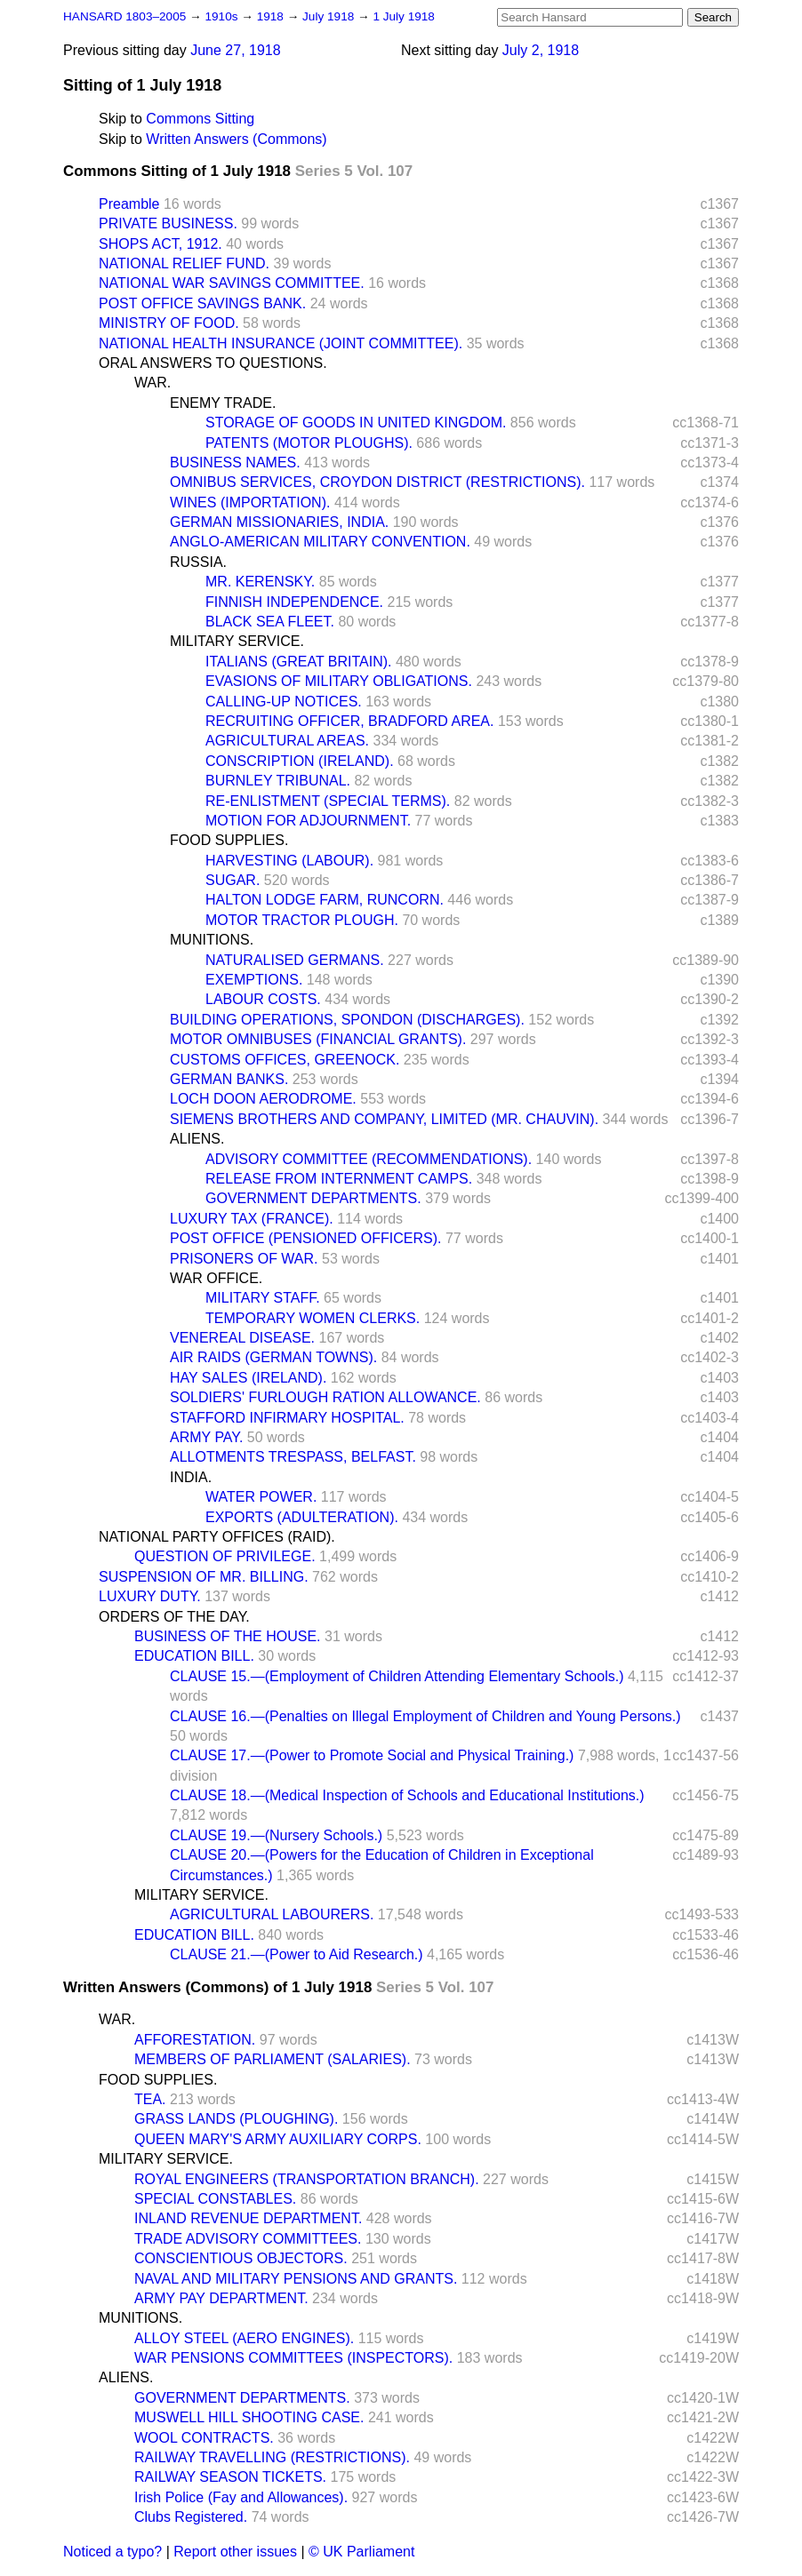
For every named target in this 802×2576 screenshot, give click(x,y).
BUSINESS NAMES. (235, 462)
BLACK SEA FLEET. (269, 621)
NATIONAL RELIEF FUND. (184, 263)
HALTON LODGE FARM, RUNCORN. (324, 899)
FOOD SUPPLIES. (229, 840)
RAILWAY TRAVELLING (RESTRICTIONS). (272, 2457)
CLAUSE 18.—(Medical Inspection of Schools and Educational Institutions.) (407, 1795)
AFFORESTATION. (194, 2039)
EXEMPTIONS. (253, 979)
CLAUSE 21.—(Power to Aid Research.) (296, 1954)
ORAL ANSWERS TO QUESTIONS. (213, 363)
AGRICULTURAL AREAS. (287, 740)
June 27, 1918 (235, 50)
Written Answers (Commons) (236, 139)
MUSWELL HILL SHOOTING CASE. (249, 2417)
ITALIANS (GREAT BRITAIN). (298, 661)
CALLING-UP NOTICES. (283, 701)
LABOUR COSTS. (263, 999)
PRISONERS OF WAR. (244, 1258)
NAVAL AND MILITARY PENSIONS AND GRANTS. (295, 2278)
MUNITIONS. (211, 939)
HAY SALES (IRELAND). (248, 1377)
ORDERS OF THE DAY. (174, 1616)
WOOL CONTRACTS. (204, 2437)
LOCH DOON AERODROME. (263, 1098)
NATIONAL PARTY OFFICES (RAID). (217, 1536)
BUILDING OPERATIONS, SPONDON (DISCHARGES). (347, 1019)
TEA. (150, 2099)
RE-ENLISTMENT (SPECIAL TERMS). (327, 801)
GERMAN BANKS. (229, 1079)
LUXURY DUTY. (150, 1596)
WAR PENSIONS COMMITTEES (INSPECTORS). (293, 2357)
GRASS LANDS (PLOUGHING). (236, 2118)
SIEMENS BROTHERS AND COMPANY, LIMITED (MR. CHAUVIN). (384, 1119)
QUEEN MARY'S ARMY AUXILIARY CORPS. (277, 2139)
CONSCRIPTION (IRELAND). (299, 761)
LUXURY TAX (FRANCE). (251, 1218)
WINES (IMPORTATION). (250, 502)
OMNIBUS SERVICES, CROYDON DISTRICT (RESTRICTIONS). (377, 482)
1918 (272, 16)
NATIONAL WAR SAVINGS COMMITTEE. (232, 283)
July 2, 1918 (540, 50)
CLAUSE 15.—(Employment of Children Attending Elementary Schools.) (396, 1676)
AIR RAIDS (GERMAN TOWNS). (273, 1357)
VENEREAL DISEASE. (242, 1337)
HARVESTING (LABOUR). (289, 860)
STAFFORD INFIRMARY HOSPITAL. (287, 1417)
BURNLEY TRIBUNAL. (277, 780)
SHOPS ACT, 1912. (160, 243)
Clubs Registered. (190, 2516)
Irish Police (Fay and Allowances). (241, 2497)
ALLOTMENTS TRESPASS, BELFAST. (293, 1456)
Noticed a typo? (112, 2551)
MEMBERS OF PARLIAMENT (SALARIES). (272, 2059)
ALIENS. (197, 1138)
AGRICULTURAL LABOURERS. (271, 1914)
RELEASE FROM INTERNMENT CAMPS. (338, 1178)
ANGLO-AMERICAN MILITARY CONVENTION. (320, 541)
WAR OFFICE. (216, 1278)
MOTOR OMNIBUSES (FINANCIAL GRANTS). (318, 1039)
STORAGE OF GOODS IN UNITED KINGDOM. (355, 422)
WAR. (152, 382)
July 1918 (329, 16)
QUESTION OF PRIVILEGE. (225, 1556)
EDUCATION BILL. (194, 1655)
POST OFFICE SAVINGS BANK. (202, 303)
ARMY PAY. (206, 1437)
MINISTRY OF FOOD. (169, 323)
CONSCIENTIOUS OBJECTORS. (241, 2258)
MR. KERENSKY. (260, 581)
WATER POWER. (261, 1496)
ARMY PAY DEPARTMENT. (221, 2298)
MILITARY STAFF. (262, 1297)
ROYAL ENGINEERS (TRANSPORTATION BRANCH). (306, 2179)
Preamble (129, 203)
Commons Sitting (200, 118)
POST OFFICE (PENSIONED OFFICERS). (306, 1238)
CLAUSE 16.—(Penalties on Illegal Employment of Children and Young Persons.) (425, 1716)
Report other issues (235, 2551)
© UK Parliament (361, 2551)
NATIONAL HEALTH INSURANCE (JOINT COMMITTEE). (280, 343)
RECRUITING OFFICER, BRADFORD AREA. (349, 721)
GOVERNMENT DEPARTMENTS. (313, 1198)
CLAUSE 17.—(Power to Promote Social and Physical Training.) (371, 1755)
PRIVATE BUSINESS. (168, 223)
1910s (223, 16)
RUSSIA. (198, 562)
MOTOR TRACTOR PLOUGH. (301, 920)
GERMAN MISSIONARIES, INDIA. (279, 522)
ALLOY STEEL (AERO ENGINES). (244, 2338)
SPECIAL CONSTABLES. (215, 2198)
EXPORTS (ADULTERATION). (301, 1517)
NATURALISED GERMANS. (294, 960)
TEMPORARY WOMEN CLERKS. (312, 1318)
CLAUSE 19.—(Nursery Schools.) (276, 1835)
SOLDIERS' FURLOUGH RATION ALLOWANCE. (325, 1397)
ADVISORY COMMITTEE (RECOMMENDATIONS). (368, 1159)
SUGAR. (232, 880)
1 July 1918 (404, 16)
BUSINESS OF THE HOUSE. (227, 1636)
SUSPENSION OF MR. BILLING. (204, 1576)
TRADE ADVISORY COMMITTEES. (247, 2238)
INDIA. (191, 1477)
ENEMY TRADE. (223, 403)
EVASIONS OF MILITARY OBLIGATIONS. (338, 681)
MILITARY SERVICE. (237, 641)
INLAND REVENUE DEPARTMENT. (248, 2218)
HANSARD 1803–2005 (124, 16)
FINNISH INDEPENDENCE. (294, 602)
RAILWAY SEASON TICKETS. (230, 2476)
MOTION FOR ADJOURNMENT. (308, 820)
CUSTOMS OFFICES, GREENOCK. (284, 1059)
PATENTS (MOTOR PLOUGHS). (309, 443)
